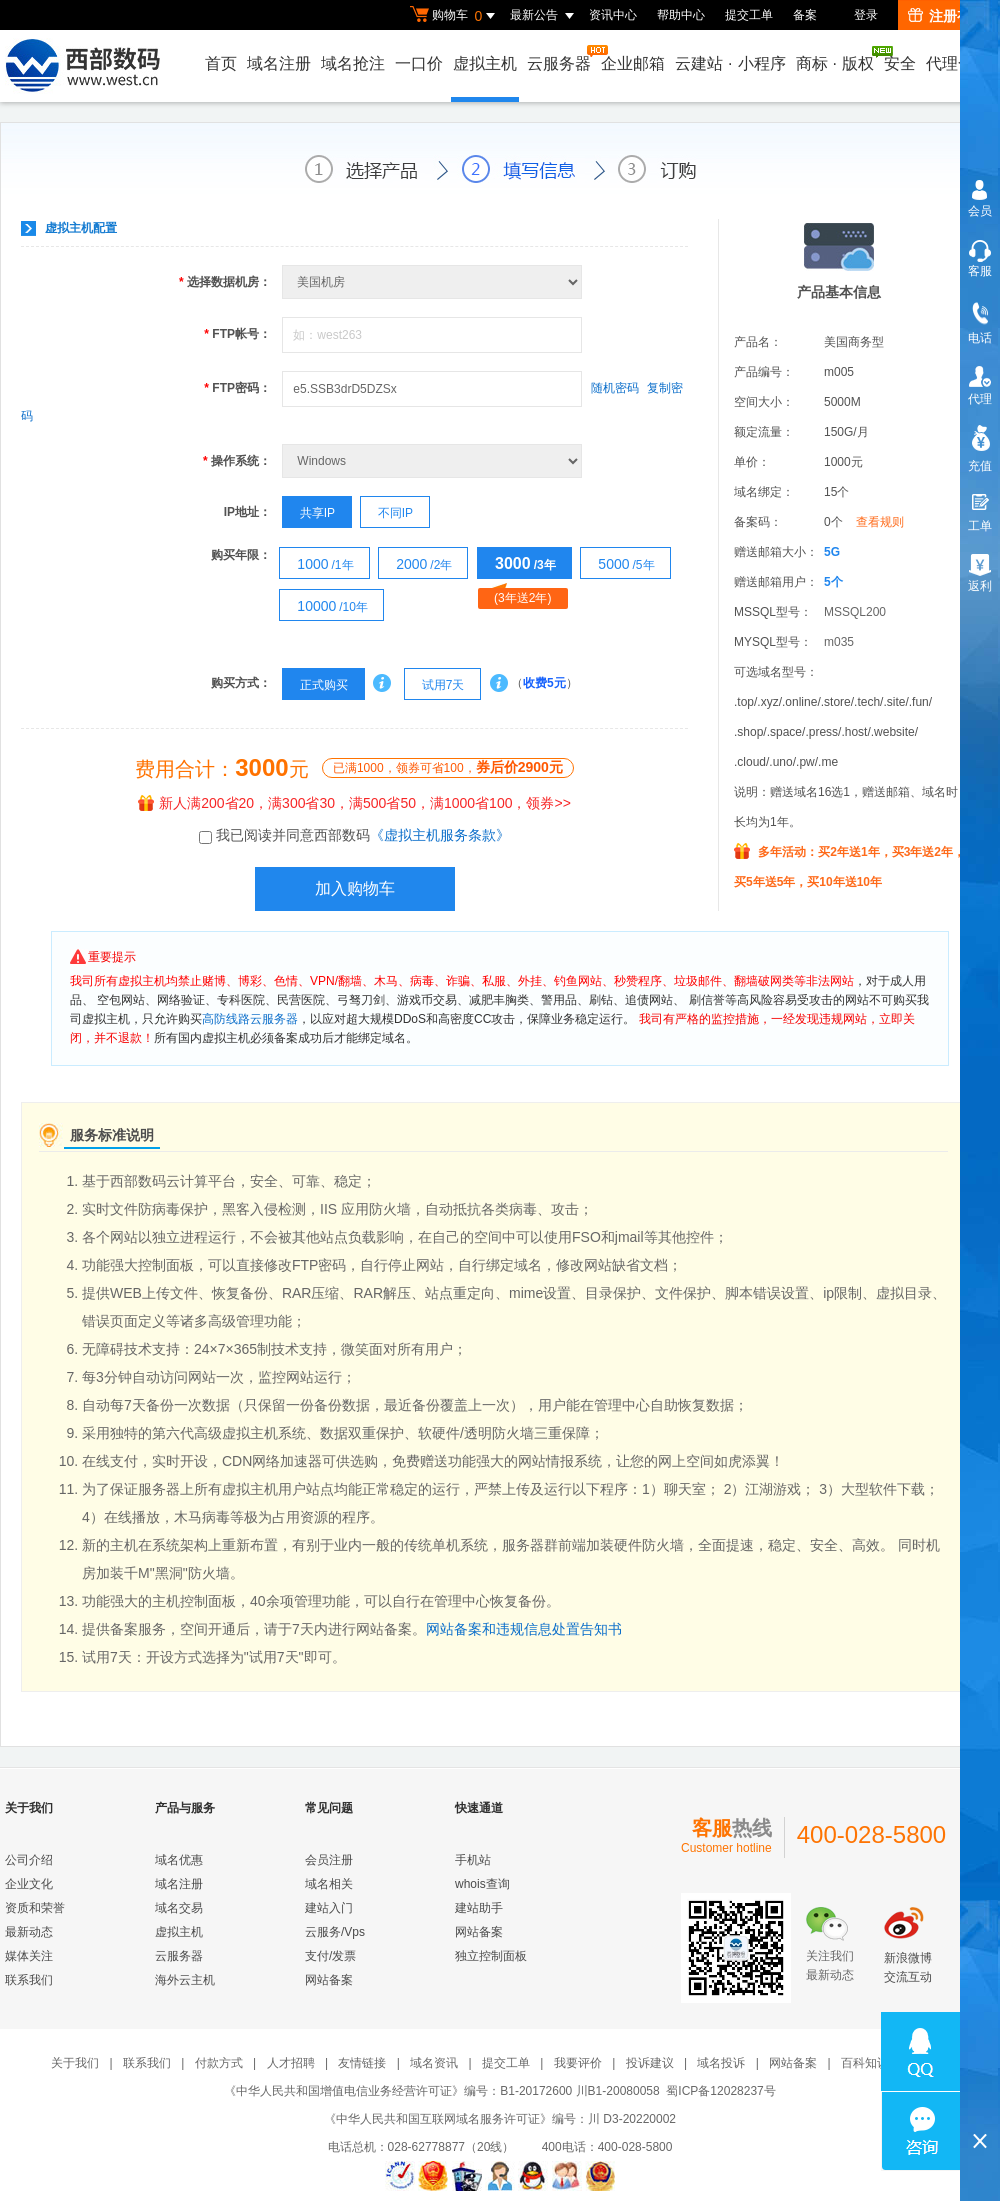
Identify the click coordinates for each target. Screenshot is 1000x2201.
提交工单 (749, 15)
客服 (980, 271)
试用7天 (434, 685)
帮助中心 (681, 15)
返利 (980, 586)
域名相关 (329, 1884)
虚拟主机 (485, 63)
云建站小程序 (730, 63)
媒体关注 (29, 1956)
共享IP (309, 513)
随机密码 (615, 388)
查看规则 (880, 522)
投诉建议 (650, 2063)
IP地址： (247, 512)
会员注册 (329, 1860)
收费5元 (544, 683)
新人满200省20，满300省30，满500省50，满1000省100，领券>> (354, 803)
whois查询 (482, 1884)
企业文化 (29, 1884)
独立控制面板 (491, 1956)
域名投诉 (721, 2063)
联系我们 (29, 1980)
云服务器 (560, 58)
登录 (866, 15)
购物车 (455, 16)
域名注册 (279, 63)
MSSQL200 (855, 612)
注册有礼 (946, 16)
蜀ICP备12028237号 (720, 2091)
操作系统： (237, 461)
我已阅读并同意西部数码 (363, 835)
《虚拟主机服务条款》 (440, 835)
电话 (980, 338)
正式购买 (315, 685)
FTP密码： (237, 388)
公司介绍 (29, 1860)
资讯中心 (613, 15)
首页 (221, 63)
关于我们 (75, 2063)
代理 (980, 399)
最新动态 (29, 1932)
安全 (900, 63)
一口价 (419, 63)
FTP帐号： (237, 334)
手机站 (473, 1860)
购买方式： (241, 683)
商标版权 (836, 59)
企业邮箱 (633, 63)
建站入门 (329, 1908)
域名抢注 (353, 63)
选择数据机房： (225, 282)
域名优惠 (179, 1860)
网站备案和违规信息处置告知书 (524, 1629)
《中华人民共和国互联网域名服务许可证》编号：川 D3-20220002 (500, 2119)
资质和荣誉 (35, 1908)
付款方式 (219, 2063)
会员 (980, 211)
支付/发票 (330, 1956)
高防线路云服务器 (250, 1019)
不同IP (387, 513)
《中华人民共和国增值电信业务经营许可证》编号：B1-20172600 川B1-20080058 (441, 2091)
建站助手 (479, 1908)
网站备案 (329, 1980)
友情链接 (362, 2063)
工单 (980, 526)
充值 (980, 466)
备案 (805, 15)
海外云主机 (185, 1980)
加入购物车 (355, 888)
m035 (839, 642)
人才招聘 (291, 2063)
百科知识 (865, 2063)
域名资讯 (434, 2063)
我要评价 (578, 2063)
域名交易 (179, 1908)
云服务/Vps (335, 1932)
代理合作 (958, 63)
